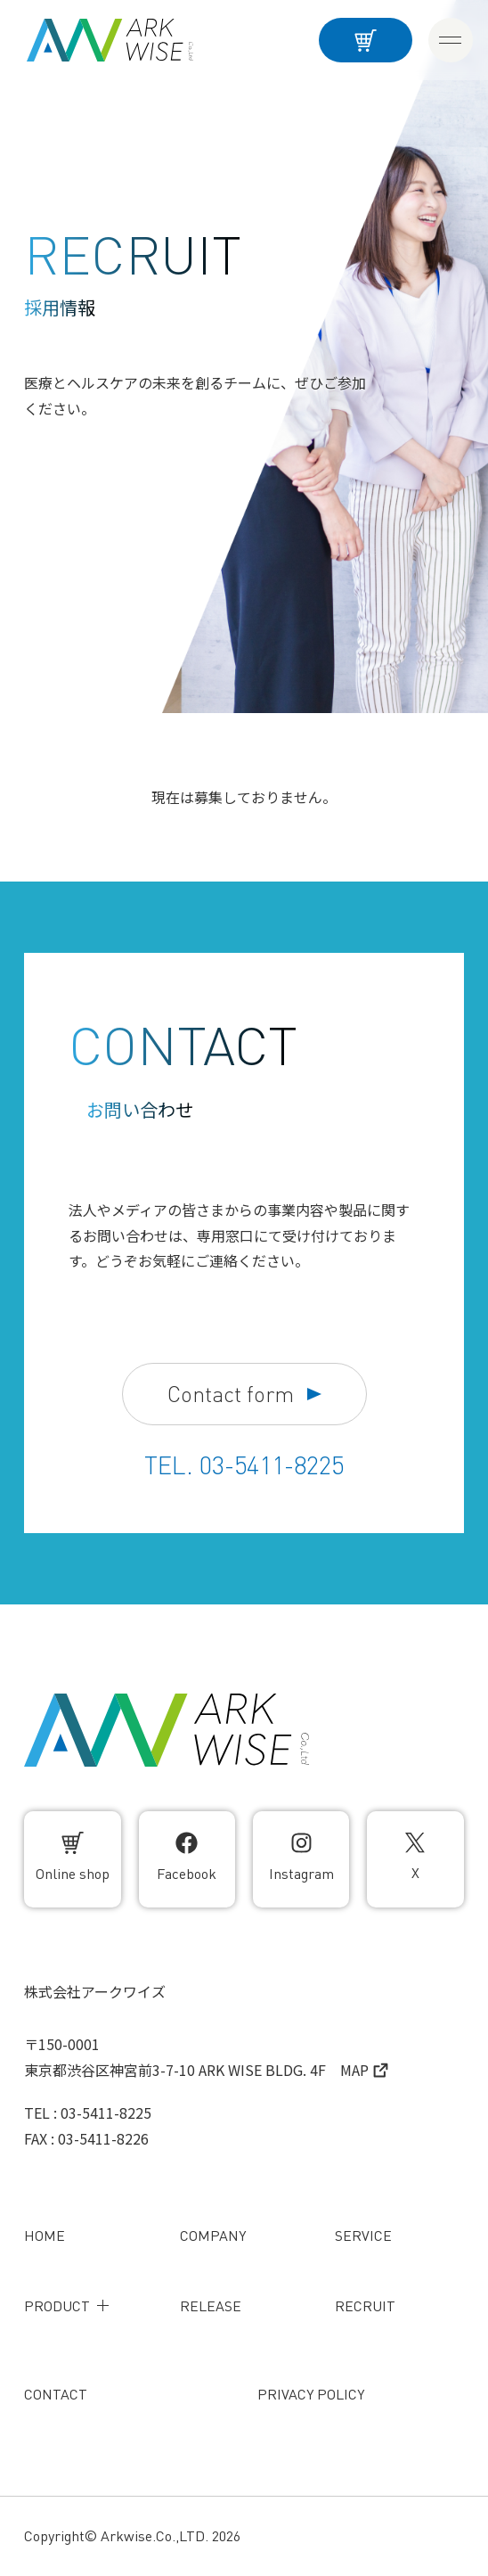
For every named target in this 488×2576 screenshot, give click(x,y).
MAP (364, 2069)
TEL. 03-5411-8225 (244, 1465)
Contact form (244, 1394)
